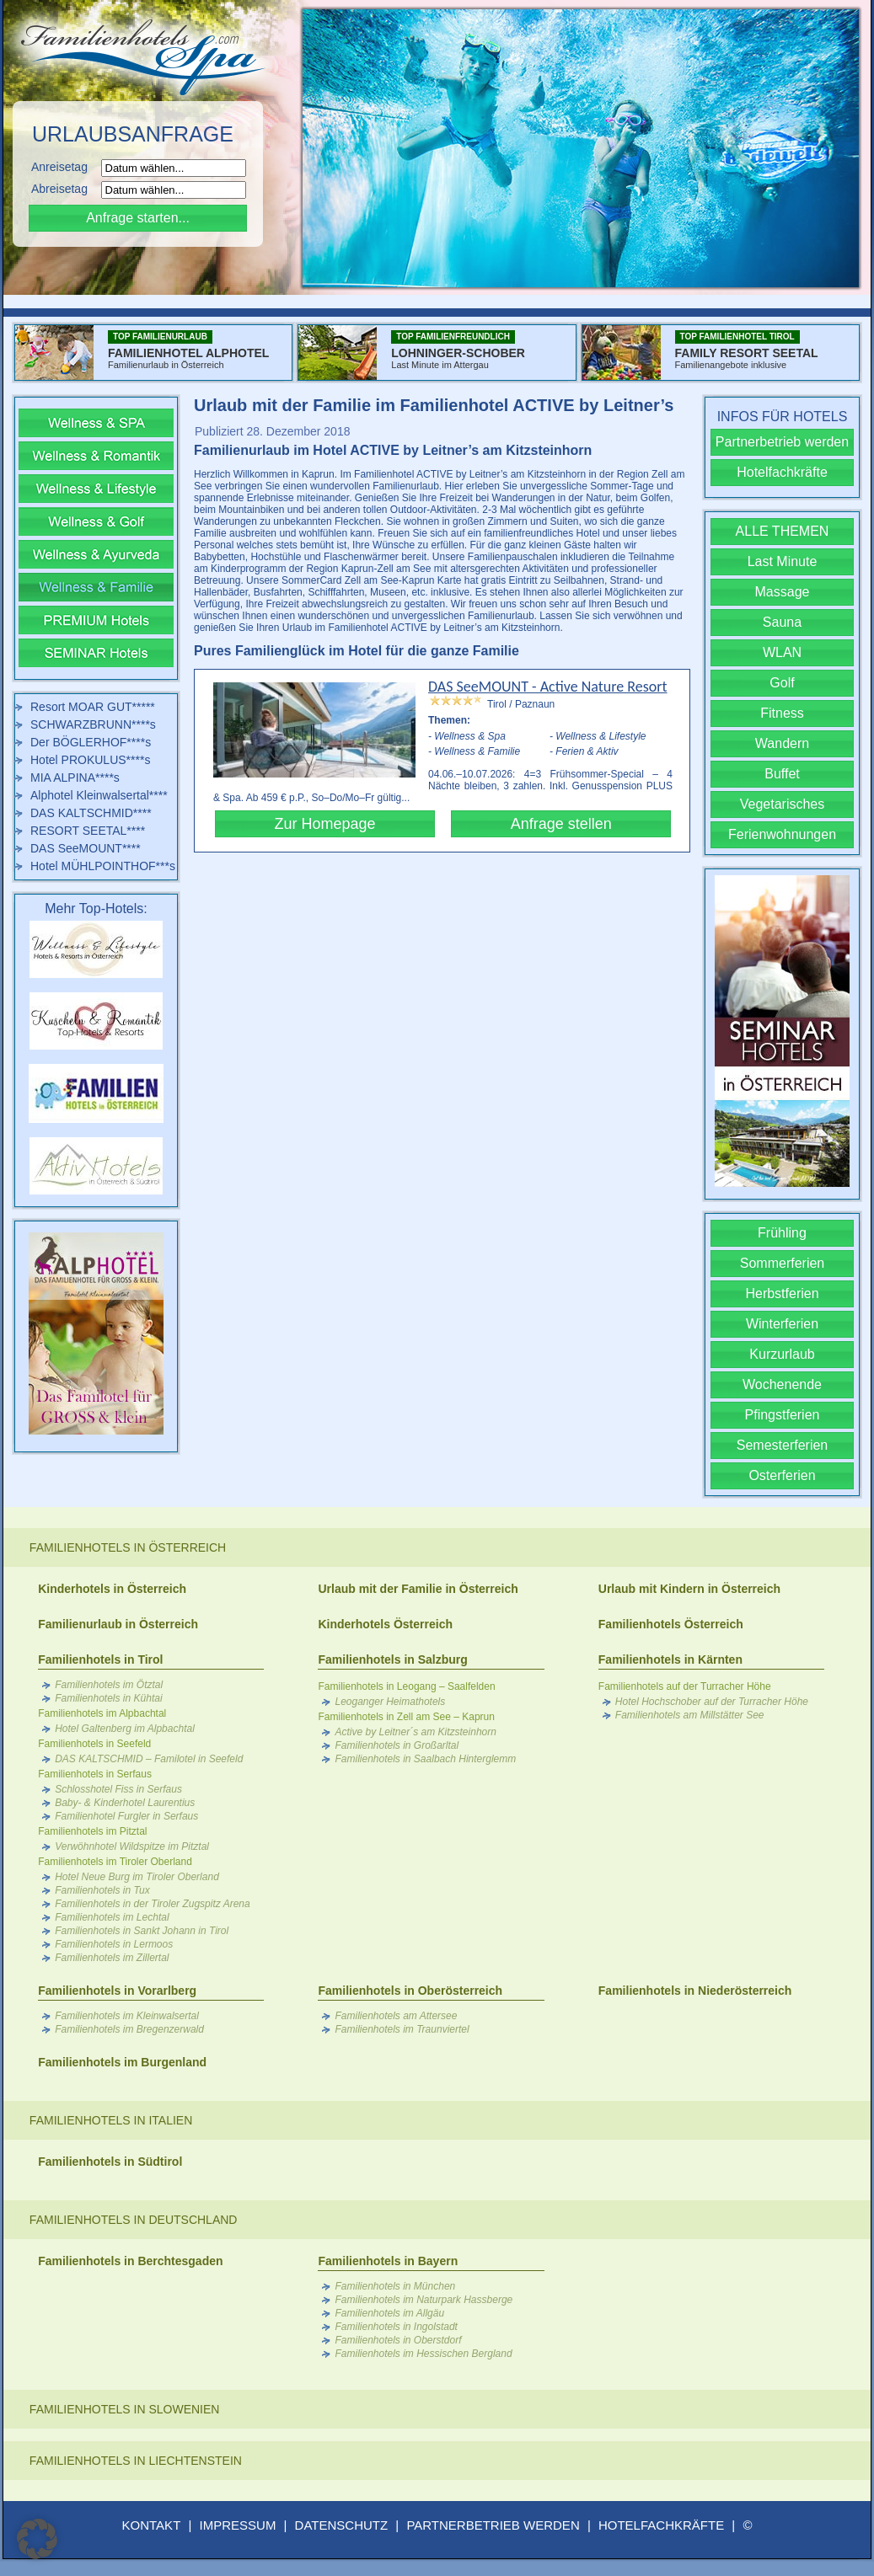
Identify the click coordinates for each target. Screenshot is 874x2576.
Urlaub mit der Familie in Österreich (417, 1588)
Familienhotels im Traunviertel (402, 2029)
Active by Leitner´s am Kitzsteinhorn (415, 1732)
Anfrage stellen (561, 823)
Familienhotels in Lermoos (114, 1944)
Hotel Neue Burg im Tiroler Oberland (137, 1877)
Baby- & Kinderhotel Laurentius (125, 1803)
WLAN (782, 652)
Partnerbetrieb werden (782, 442)
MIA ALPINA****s (75, 777)
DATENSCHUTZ (342, 2525)
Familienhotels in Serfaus (95, 1774)
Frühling (782, 1233)
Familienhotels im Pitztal (92, 1831)
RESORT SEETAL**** (87, 830)
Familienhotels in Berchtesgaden (130, 2261)
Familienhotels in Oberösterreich (410, 1990)
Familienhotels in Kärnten (670, 1659)
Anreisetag (64, 167)
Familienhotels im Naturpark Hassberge (423, 2300)
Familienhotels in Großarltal (396, 1745)
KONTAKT (151, 2525)
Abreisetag (64, 188)
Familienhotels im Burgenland (122, 2062)
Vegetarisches (782, 804)
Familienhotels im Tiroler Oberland (115, 1862)
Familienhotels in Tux (102, 1890)
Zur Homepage (324, 823)
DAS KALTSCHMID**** (91, 813)
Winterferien (782, 1324)
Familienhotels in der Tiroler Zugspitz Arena (152, 1904)
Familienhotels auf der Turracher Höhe (684, 1686)
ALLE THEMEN (782, 531)
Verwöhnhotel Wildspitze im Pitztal (132, 1846)
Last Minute (783, 561)
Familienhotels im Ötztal (109, 1685)
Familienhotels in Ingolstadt (396, 2327)
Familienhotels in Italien (110, 2120)
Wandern (782, 743)
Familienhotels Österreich (670, 1624)
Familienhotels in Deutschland (133, 2219)
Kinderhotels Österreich (385, 1624)
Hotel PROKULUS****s (90, 760)
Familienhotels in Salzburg (392, 1659)
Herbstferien (781, 1293)
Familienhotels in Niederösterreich (695, 1990)
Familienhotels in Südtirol (110, 2161)
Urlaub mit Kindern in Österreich (689, 1588)
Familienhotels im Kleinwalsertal (127, 2016)
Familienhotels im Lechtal (112, 1917)
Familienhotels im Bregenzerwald (129, 2029)
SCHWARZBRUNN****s (93, 724)
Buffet (782, 774)
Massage (782, 592)
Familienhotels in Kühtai (108, 1698)
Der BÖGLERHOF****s (90, 742)
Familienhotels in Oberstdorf (398, 2340)
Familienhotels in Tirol (100, 1659)
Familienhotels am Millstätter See (689, 1715)
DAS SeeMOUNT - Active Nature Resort (548, 686)
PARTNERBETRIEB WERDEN (492, 2525)
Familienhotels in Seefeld (94, 1744)
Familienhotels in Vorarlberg (117, 1990)
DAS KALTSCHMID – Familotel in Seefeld (149, 1759)
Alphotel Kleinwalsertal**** (99, 795)
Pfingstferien (782, 1415)
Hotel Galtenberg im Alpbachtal (125, 1728)
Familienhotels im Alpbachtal (102, 1713)
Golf (781, 683)
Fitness (782, 713)
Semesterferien (782, 1445)
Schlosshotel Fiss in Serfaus (118, 1789)
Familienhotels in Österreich (127, 1547)
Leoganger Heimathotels (390, 1702)
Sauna (782, 622)
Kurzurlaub (781, 1354)
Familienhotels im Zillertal (112, 1958)
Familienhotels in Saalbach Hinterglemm (425, 1759)
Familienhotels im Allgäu (389, 2313)
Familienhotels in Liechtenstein (135, 2460)
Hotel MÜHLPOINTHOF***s (102, 866)
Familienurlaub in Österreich (118, 1624)
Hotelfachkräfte (782, 472)
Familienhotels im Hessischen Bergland (423, 2354)
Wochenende (782, 1384)
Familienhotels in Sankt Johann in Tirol (141, 1931)
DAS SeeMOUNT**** (85, 848)
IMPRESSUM (238, 2525)
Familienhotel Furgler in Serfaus (126, 1816)
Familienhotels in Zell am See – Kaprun (406, 1717)
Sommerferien (782, 1263)
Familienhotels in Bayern (388, 2261)
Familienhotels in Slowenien (124, 2409)
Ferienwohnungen (782, 834)
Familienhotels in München (395, 2286)
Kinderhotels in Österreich (112, 1588)
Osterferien (781, 1475)
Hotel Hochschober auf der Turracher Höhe (711, 1702)
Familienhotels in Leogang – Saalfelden (406, 1686)
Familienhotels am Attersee (396, 2016)
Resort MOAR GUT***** (92, 706)
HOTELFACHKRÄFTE (661, 2525)
